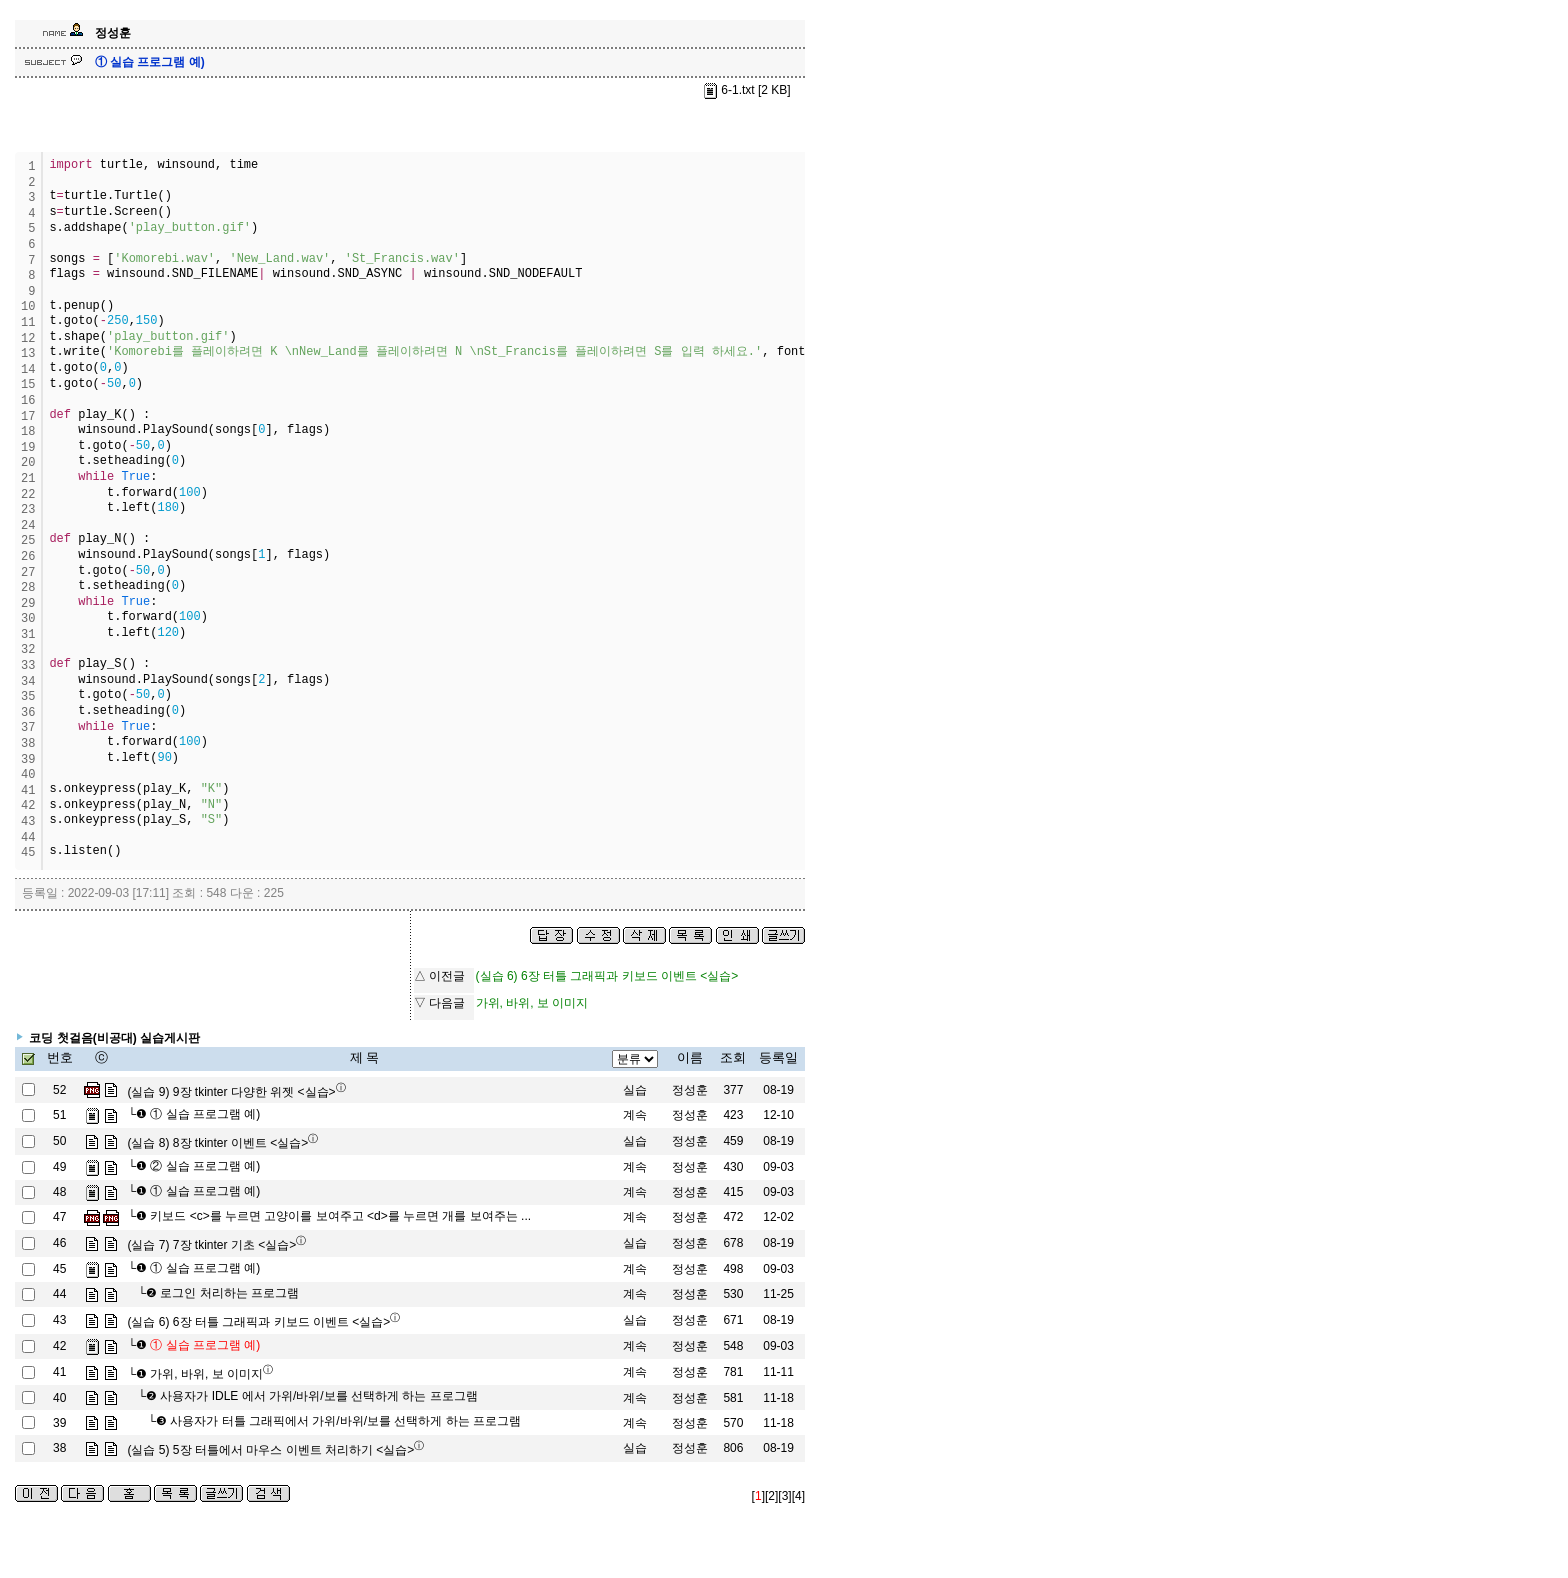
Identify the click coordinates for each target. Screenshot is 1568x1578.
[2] (771, 1496)
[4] (798, 1496)
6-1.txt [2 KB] (746, 90)
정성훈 (690, 1090)
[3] (784, 1496)
